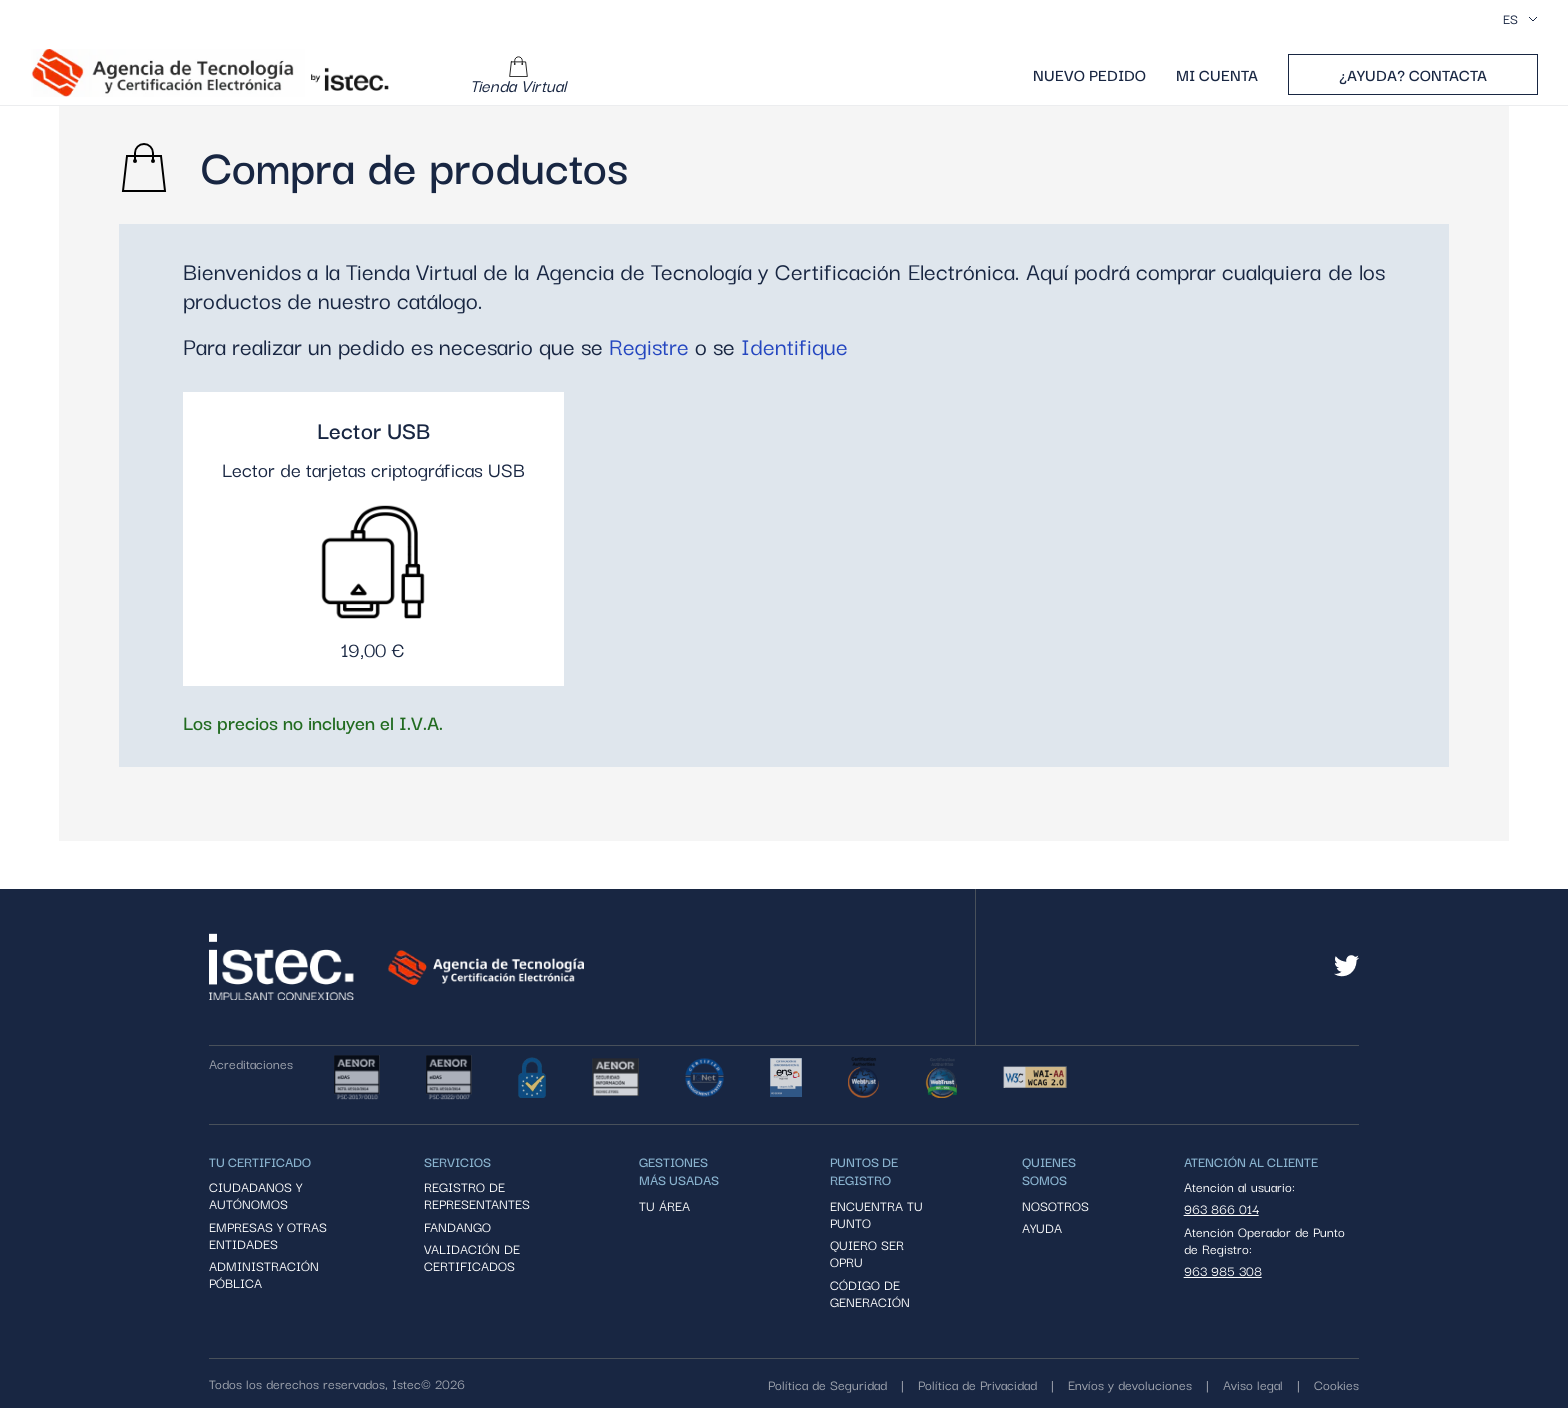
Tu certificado (260, 1161)
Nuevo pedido (1089, 74)
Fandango (457, 1226)
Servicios (457, 1161)
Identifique (794, 345)
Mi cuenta (1217, 74)
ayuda (1042, 1227)
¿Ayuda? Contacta (1413, 74)
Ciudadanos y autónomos (255, 1195)
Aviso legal (1253, 1384)
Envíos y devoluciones (1130, 1384)
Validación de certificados (472, 1257)
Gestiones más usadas (679, 1170)
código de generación (870, 1293)
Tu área (664, 1205)
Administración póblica (264, 1274)
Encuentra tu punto (876, 1214)
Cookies (1336, 1384)
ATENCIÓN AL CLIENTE (1251, 1161)
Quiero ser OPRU (867, 1253)
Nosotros (1055, 1205)
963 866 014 (1221, 1208)
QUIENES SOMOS (1049, 1170)
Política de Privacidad (977, 1384)
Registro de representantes (477, 1195)
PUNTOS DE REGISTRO (864, 1170)
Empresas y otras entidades (268, 1235)
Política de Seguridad (827, 1384)
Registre (649, 345)
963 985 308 (1223, 1270)
